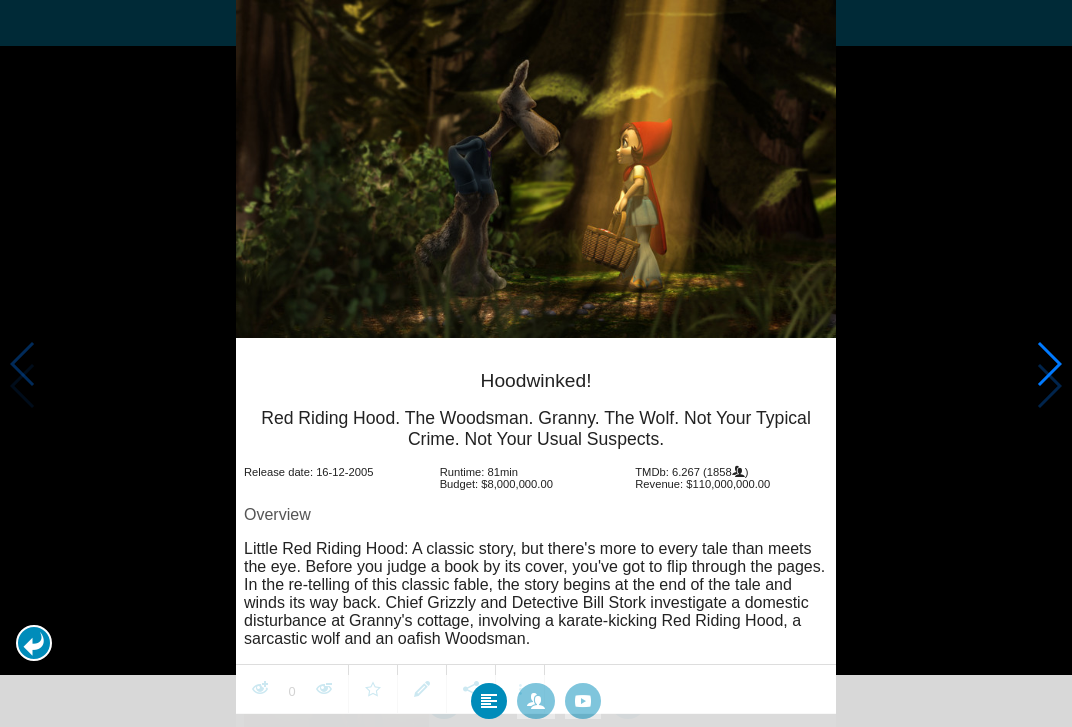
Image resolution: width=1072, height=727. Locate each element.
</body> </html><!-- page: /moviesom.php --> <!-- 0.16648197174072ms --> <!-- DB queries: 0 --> (536, 363)
